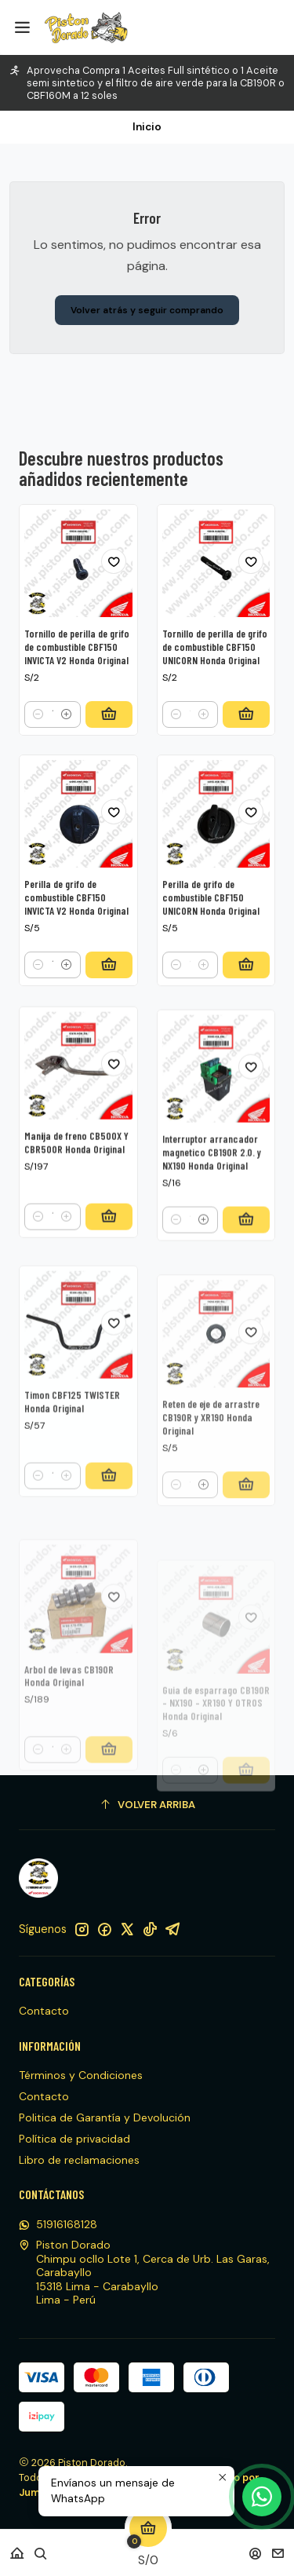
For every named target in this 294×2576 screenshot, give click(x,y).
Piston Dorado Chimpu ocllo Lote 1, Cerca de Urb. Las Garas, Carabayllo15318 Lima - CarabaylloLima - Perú (144, 2272)
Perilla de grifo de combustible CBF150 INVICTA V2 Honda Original (76, 970)
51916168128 (58, 2224)
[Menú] (22, 27)
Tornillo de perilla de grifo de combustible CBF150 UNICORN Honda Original (214, 701)
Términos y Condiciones (81, 2075)
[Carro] (148, 2548)
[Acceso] (255, 2548)
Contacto (44, 2011)
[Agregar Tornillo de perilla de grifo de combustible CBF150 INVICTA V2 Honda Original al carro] (108, 747)
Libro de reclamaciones (79, 2160)
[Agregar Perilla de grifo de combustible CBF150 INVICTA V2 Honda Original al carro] (108, 1038)
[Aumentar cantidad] (66, 747)
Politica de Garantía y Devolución (105, 2117)
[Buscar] (41, 2548)
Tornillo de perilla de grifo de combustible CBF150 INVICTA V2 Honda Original (76, 680)
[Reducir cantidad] (38, 747)
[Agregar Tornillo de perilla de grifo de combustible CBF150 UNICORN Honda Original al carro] (246, 768)
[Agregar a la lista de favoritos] (113, 594)
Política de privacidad (74, 2139)
